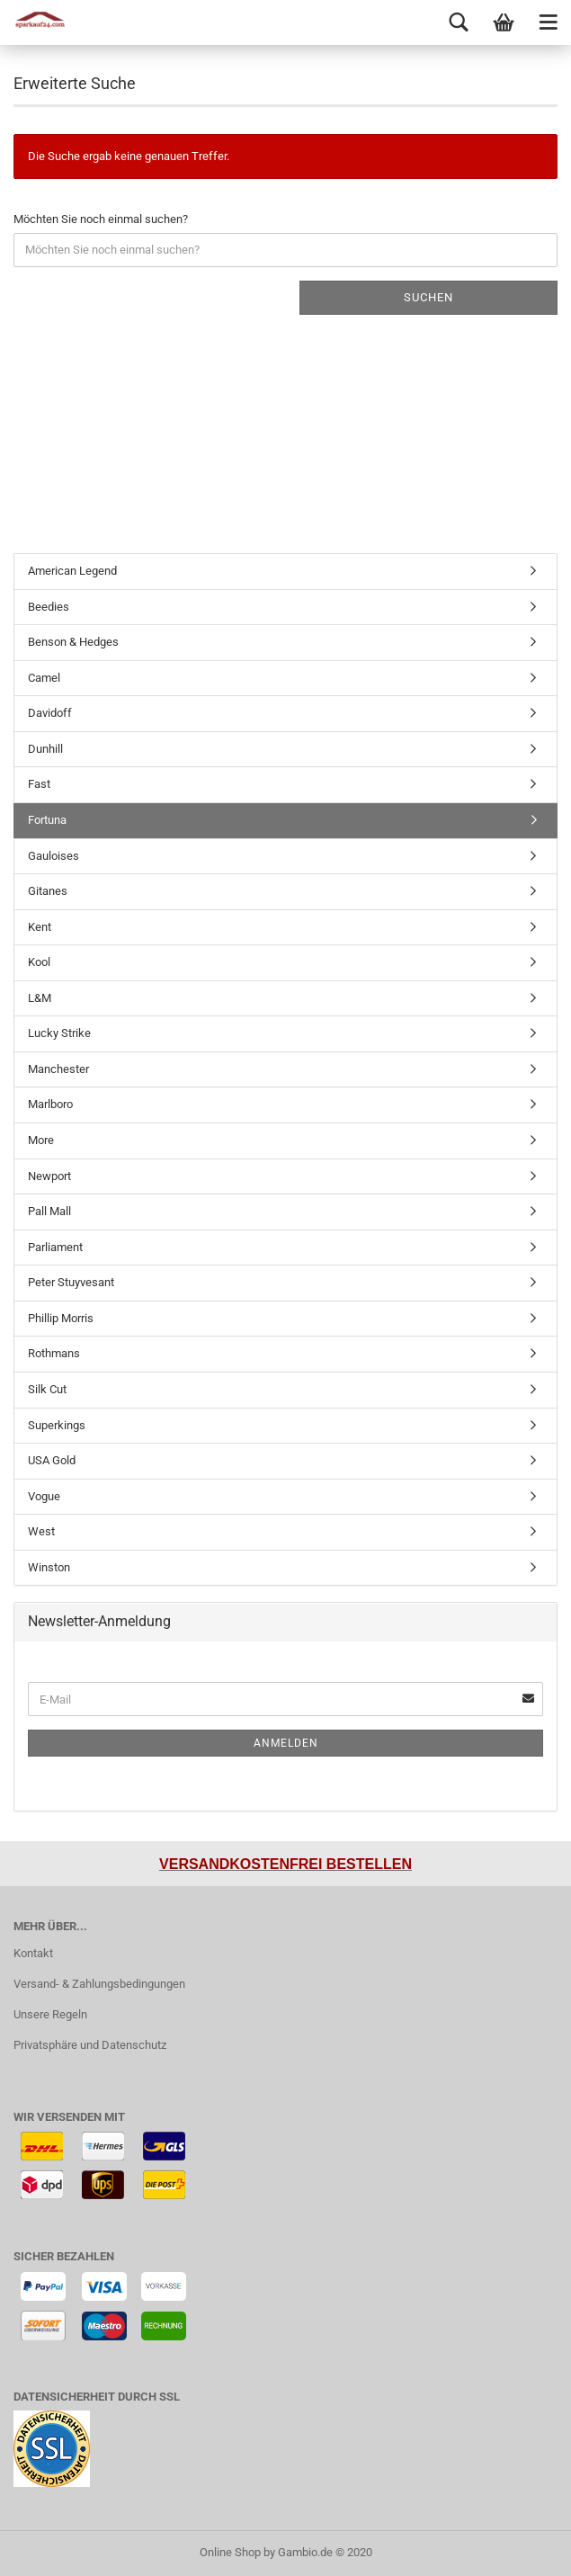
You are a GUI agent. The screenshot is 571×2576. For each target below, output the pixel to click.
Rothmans (54, 1353)
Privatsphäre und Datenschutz (89, 2045)
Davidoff (50, 713)
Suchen (428, 297)
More (41, 1140)
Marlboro (50, 1104)
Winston (49, 1567)
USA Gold (52, 1460)
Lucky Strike (59, 1033)
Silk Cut (47, 1389)
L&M (39, 998)
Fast (39, 784)
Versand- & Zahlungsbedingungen (99, 1983)
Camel (44, 677)
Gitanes (47, 891)
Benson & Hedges (73, 641)
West (41, 1531)
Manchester (58, 1069)
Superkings (56, 1425)
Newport (49, 1176)
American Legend (72, 570)
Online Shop (230, 2552)
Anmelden (286, 1743)
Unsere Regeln (50, 2014)
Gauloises (53, 856)
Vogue (44, 1496)
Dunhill (45, 749)
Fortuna (47, 820)
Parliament (55, 1247)
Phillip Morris (61, 1318)
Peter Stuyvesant (71, 1282)
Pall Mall (49, 1211)
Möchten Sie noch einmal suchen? (100, 219)
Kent (39, 927)
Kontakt (33, 1953)
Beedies (48, 606)
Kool (39, 962)
